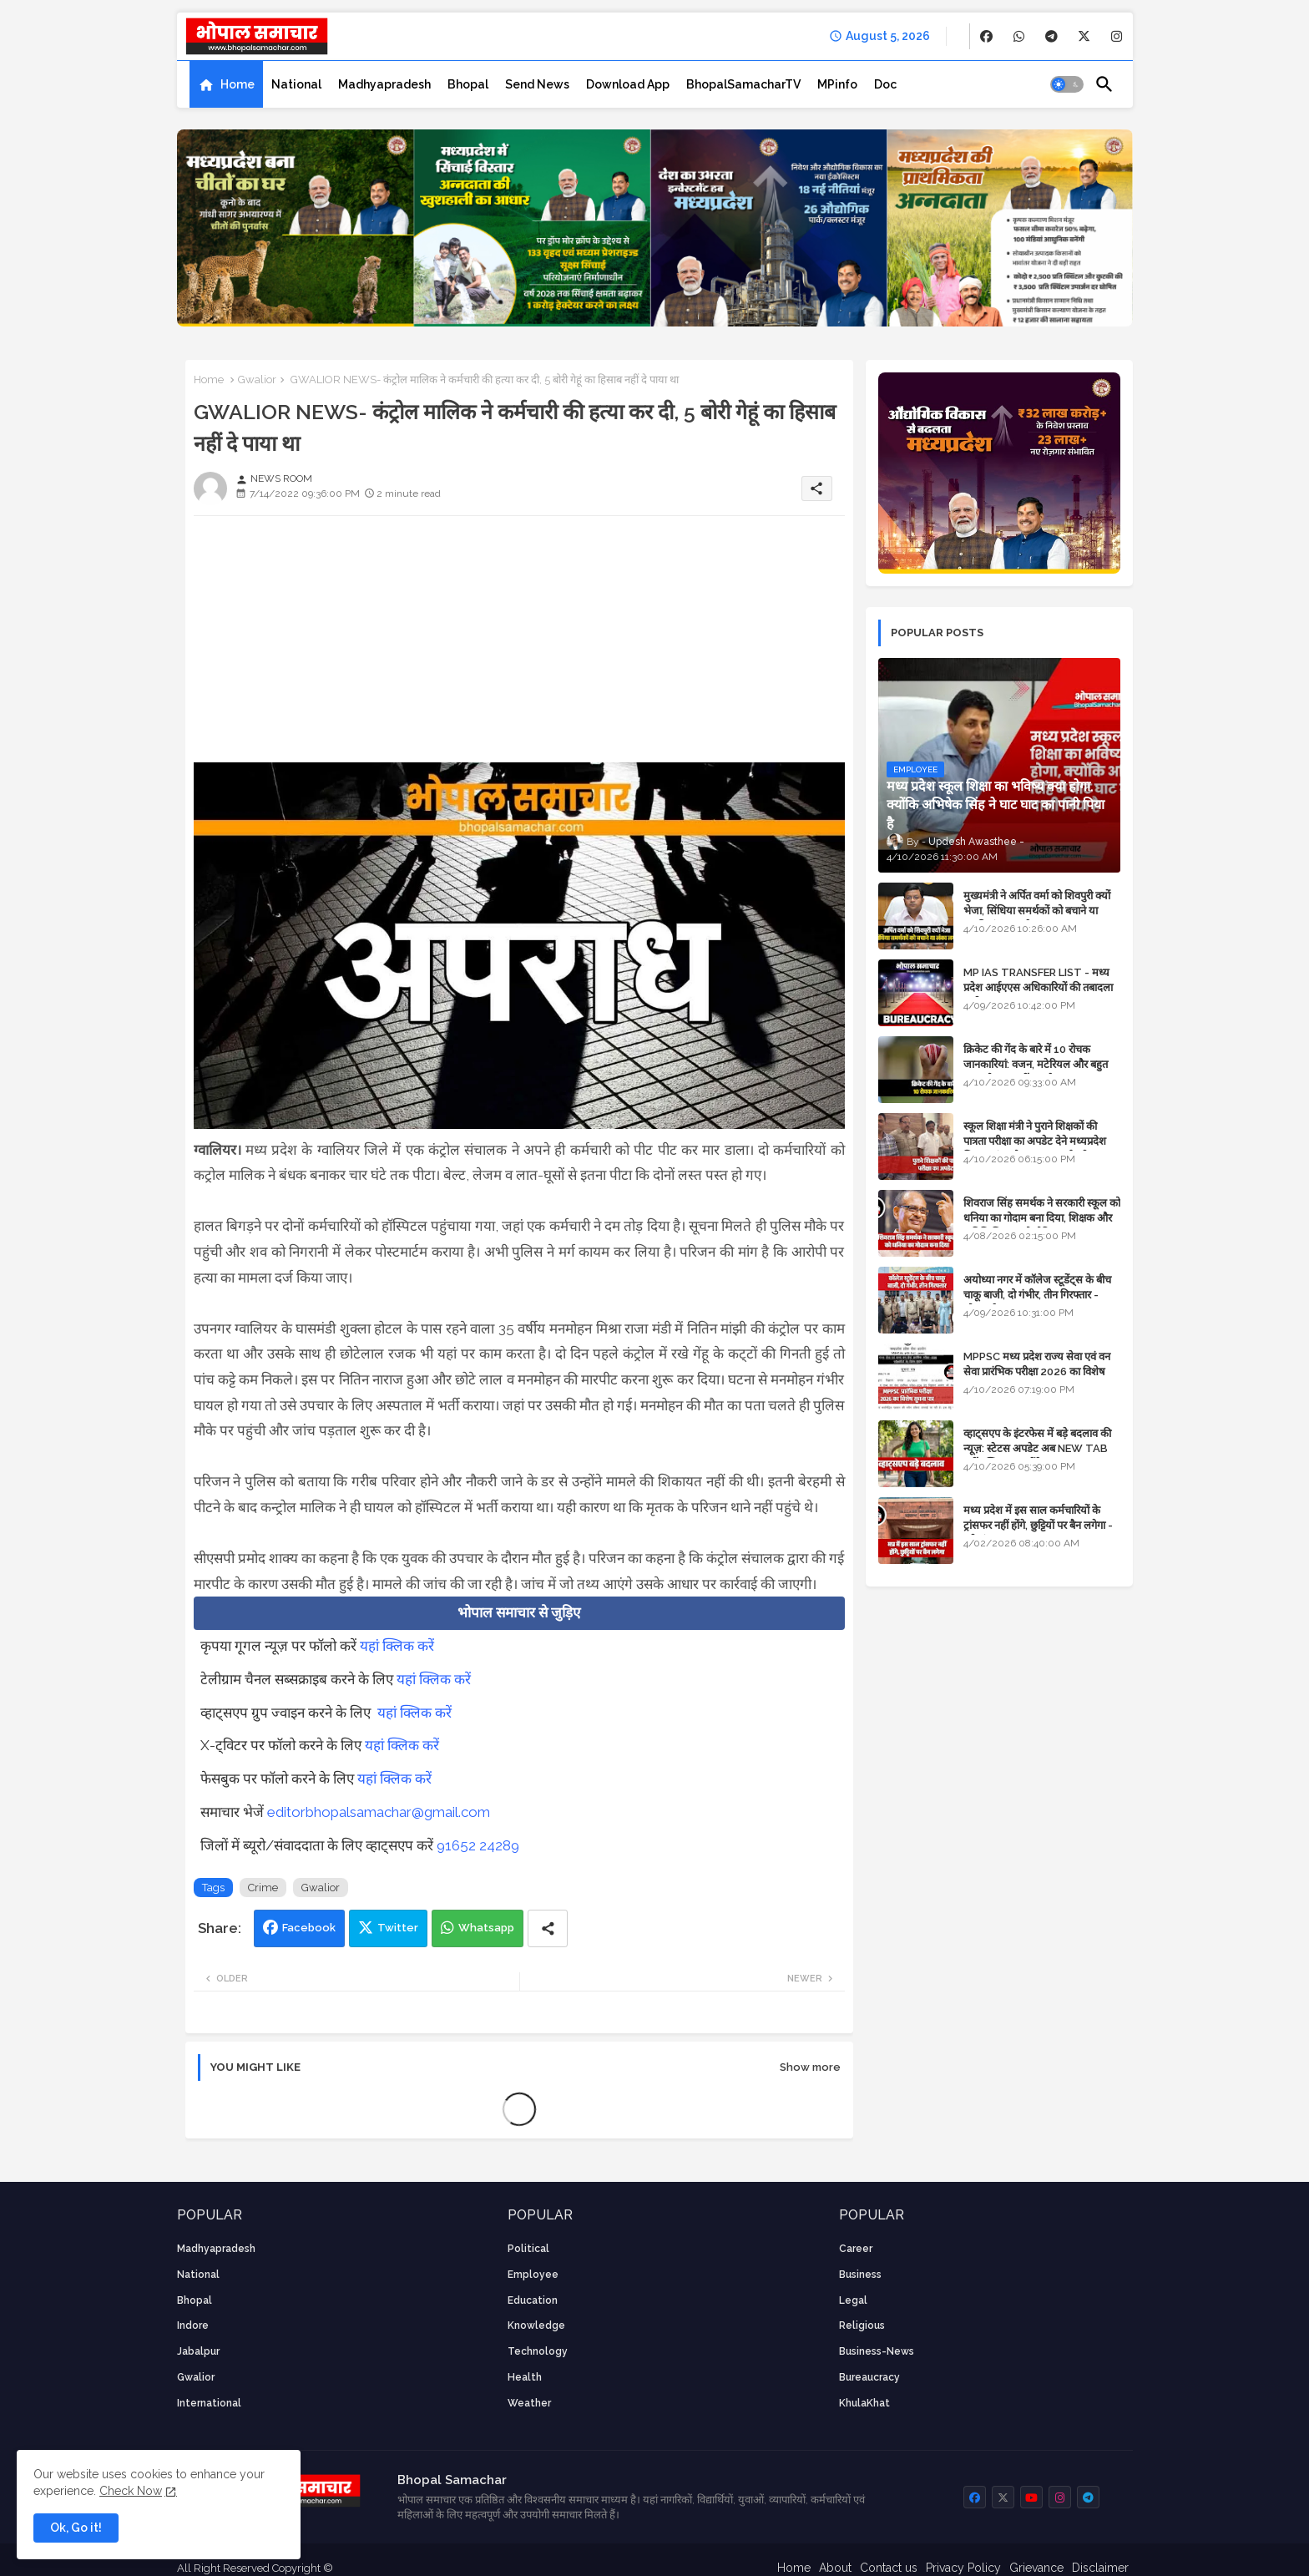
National (296, 84)
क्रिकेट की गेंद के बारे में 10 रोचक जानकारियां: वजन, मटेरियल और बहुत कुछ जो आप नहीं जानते (1035, 1064)
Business (860, 2274)
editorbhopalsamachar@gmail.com (378, 1812)
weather (529, 2403)
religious (862, 2325)
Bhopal (467, 84)
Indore (193, 2325)
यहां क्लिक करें (397, 1645)
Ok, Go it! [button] (76, 2527)
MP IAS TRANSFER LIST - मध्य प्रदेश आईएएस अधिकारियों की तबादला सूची (1038, 987)
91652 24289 (478, 1845)
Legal (853, 2300)
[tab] (226, 84)
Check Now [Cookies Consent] (130, 2491)
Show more (810, 2067)
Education (533, 2300)
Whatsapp (486, 1927)
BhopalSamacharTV (743, 84)
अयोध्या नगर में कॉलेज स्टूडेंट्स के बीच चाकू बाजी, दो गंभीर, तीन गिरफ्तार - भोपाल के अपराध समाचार (1037, 1294)
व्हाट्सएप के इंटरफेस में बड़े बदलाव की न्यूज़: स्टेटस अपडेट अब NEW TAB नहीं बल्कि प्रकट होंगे (1037, 1448)
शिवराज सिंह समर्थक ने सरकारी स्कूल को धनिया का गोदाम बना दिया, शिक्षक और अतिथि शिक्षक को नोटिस (1041, 1218)
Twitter (397, 1927)
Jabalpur (198, 2351)
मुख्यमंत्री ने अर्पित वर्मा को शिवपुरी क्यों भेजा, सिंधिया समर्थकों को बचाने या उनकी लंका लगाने (1036, 910)
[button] (1067, 84)
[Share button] (548, 1928)
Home (237, 84)
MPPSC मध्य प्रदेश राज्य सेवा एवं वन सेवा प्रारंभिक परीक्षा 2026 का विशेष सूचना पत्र (1036, 1371)
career (855, 2249)
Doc (885, 84)
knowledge (536, 2325)
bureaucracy (869, 2377)
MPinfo (837, 84)
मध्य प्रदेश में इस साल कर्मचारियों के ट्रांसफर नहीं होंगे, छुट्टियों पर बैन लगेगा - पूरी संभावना (1038, 1525)
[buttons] (986, 36)
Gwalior (257, 379)
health (525, 2377)
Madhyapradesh (384, 84)
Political (528, 2249)
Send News (537, 84)
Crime (263, 1887)
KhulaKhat (864, 2403)
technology (538, 2351)
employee (533, 2274)
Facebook (309, 1927)
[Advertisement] (519, 645)
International (209, 2403)
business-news (876, 2351)
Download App (628, 84)
